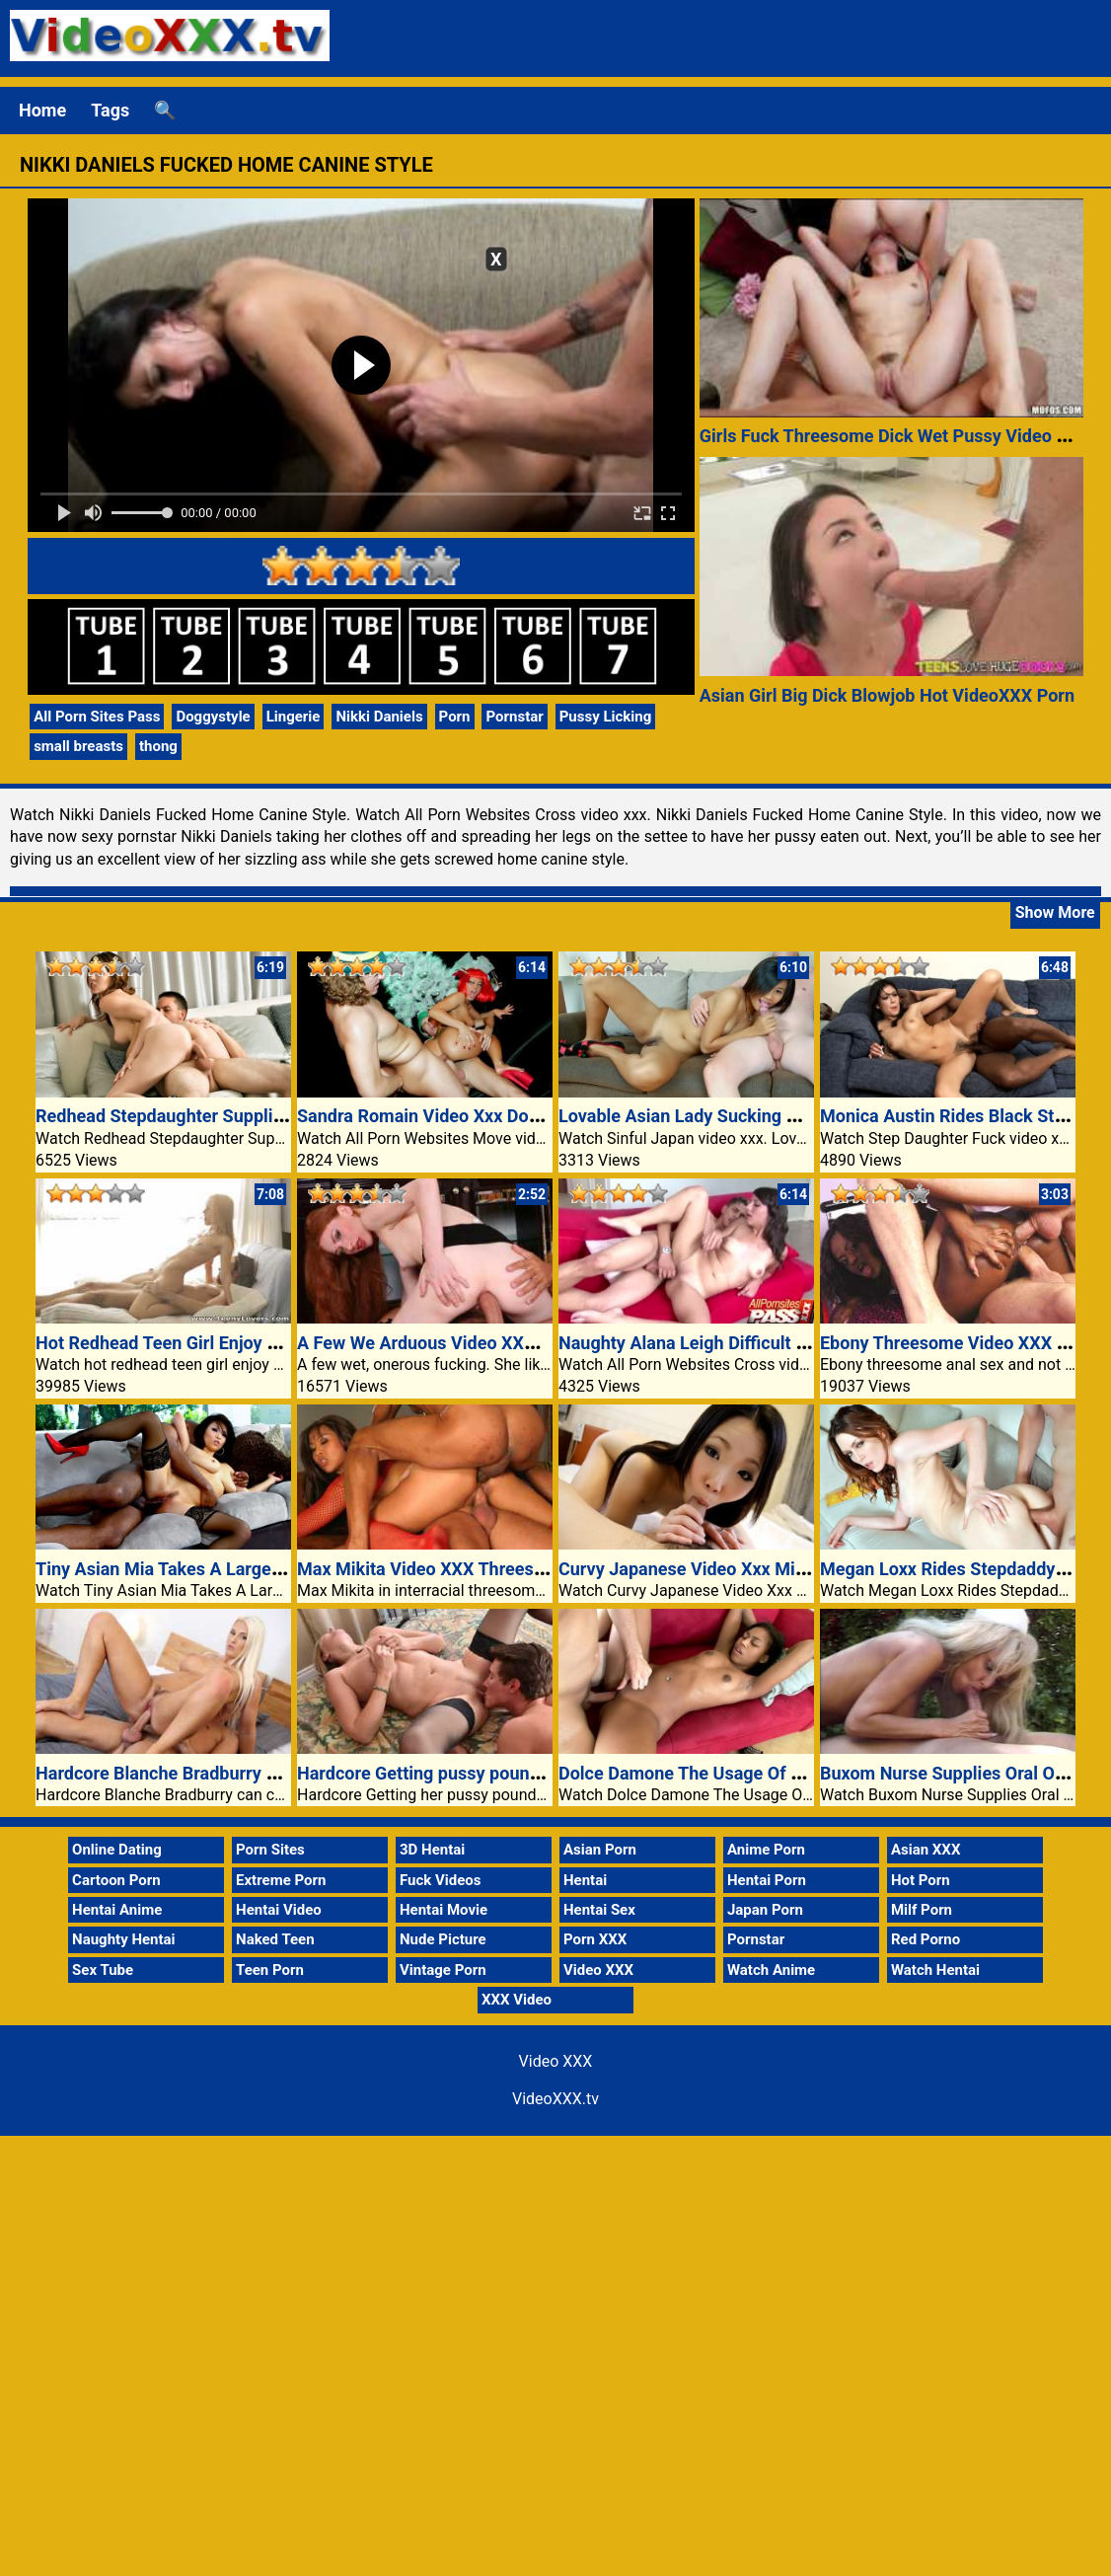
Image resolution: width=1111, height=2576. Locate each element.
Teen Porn (270, 1970)
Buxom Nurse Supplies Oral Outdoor (963, 1773)
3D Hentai (432, 1849)
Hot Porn (920, 1880)
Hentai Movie (443, 1910)
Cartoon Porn (116, 1880)
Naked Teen (275, 1939)
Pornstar (514, 716)
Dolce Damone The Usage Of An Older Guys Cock (753, 1773)
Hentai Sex (599, 1910)
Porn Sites (270, 1849)
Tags (110, 110)
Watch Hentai (935, 1970)
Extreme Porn (281, 1880)
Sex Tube (102, 1970)
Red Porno (925, 1939)
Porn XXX (595, 1939)
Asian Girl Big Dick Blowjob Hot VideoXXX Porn (887, 695)
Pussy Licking (605, 716)
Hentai (585, 1880)
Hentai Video (279, 1910)
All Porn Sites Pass (97, 716)
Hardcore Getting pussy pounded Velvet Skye (477, 1773)
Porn (455, 716)
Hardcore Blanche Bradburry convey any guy (212, 1773)
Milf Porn (921, 1910)
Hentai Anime (117, 1910)
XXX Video (516, 1999)
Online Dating (117, 1849)
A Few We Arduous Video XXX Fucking (450, 1342)
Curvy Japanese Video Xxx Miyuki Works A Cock (751, 1568)
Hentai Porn (766, 1880)
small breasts (78, 746)
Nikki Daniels (378, 716)
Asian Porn (599, 1849)
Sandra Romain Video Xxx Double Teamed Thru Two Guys (526, 1115)
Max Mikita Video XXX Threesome (432, 1568)
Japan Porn (765, 1910)
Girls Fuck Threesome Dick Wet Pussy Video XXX (895, 435)
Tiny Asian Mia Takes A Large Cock (176, 1568)
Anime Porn (766, 1849)
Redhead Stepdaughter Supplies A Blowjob (206, 1115)
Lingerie (293, 716)
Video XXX (598, 1970)
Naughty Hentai (124, 1939)
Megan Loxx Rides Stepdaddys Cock (964, 1568)
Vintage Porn (443, 1970)
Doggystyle (213, 716)
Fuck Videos (440, 1880)
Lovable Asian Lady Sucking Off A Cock (715, 1115)
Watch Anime (771, 1970)
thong (158, 746)
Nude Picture (443, 1939)
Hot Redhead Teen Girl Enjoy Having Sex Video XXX (240, 1342)
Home (42, 110)
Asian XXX (925, 1849)
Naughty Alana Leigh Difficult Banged (706, 1342)
